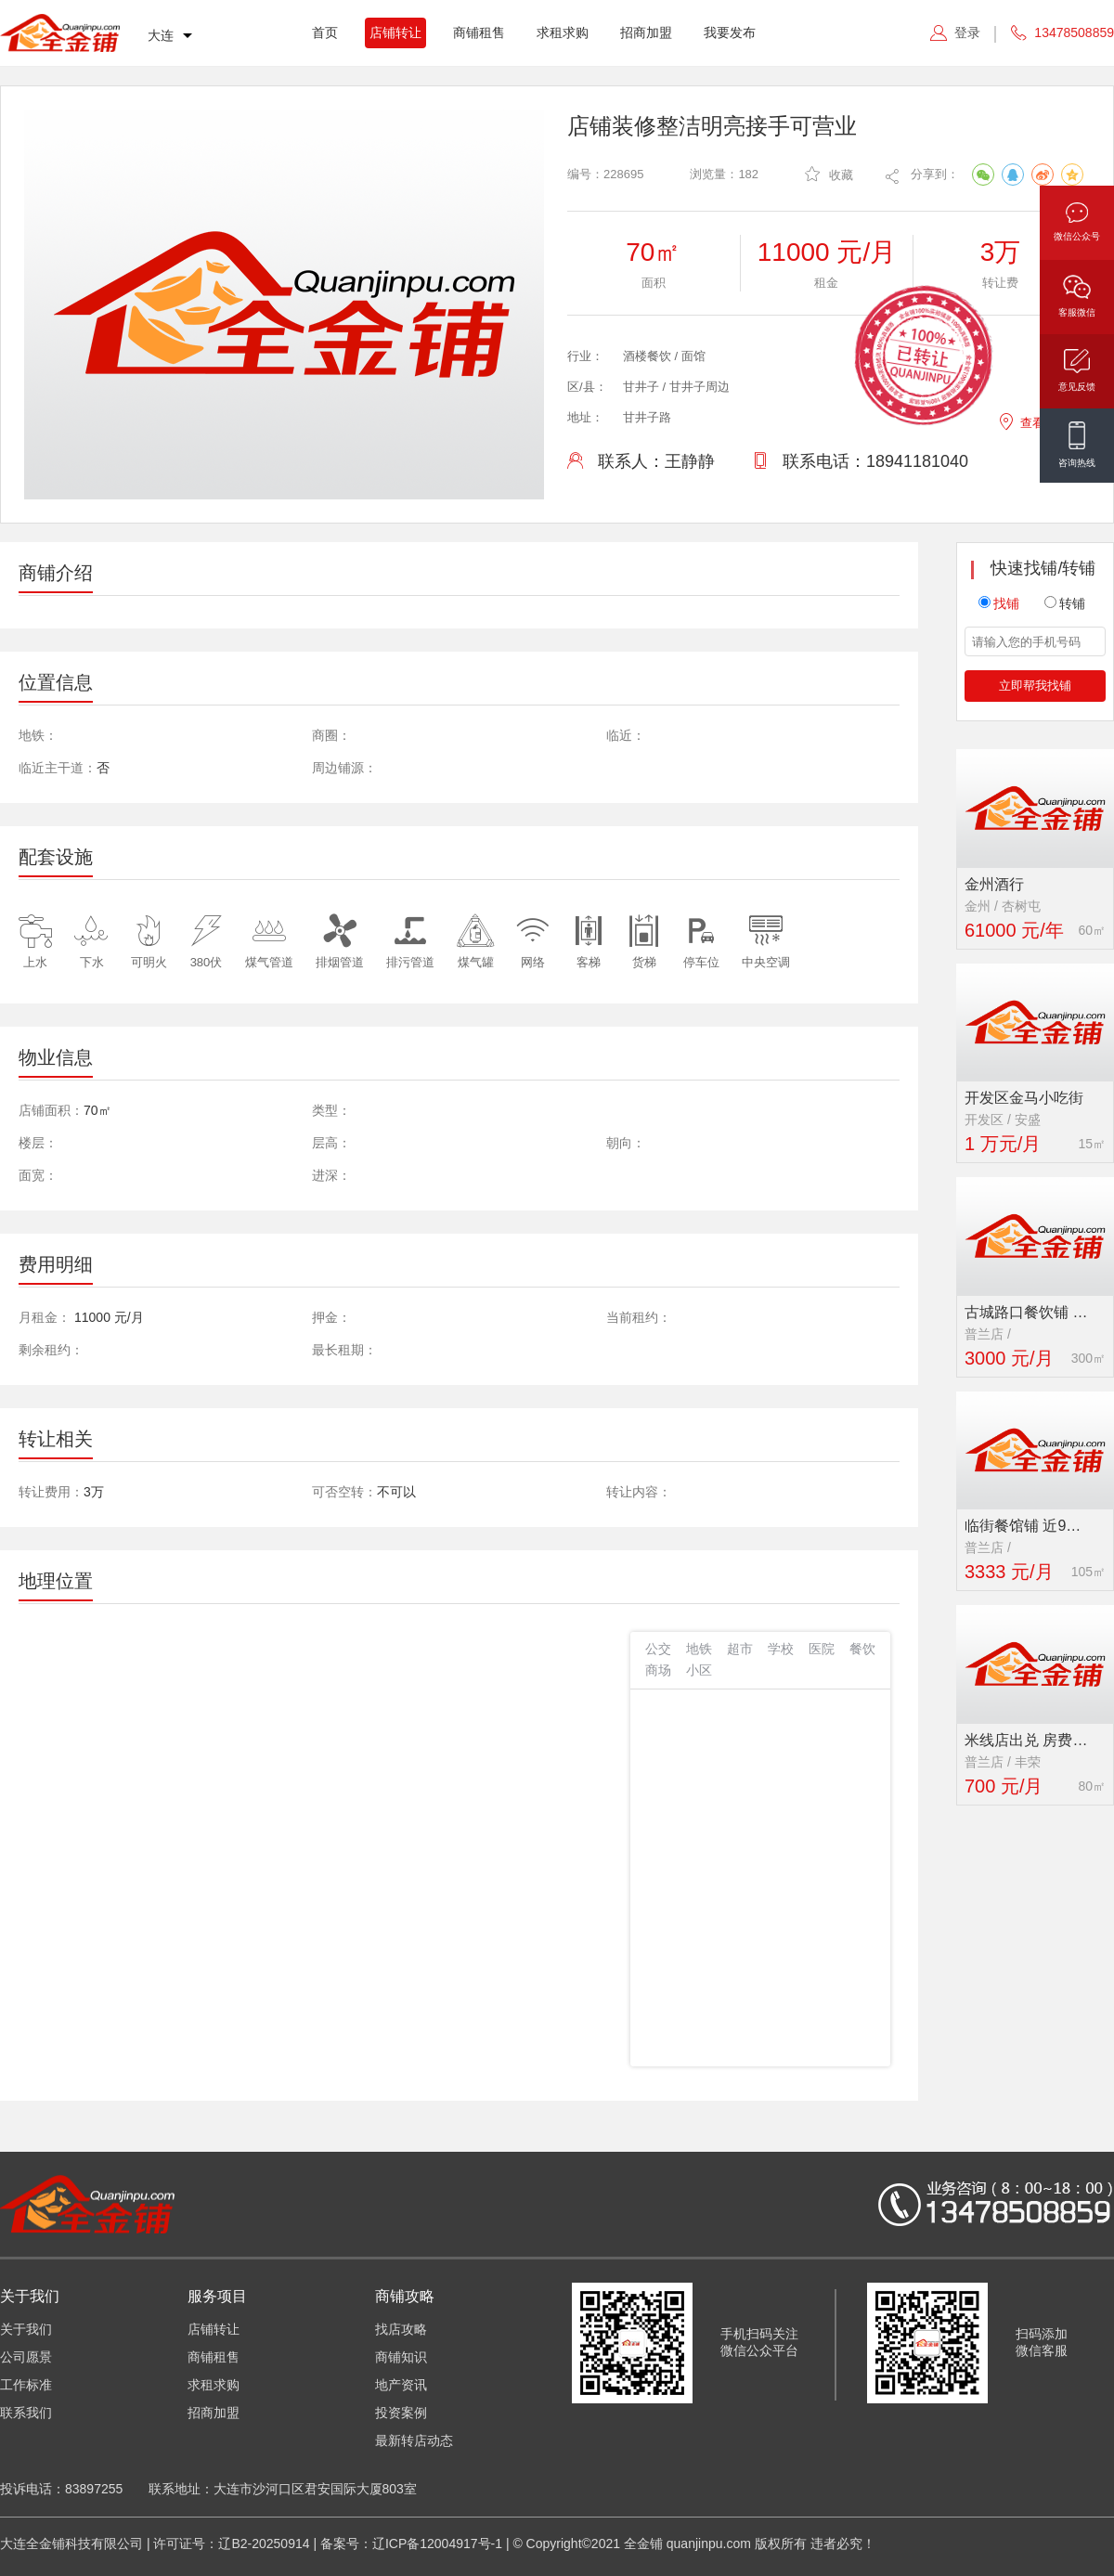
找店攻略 (401, 2329)
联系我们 (26, 2412)
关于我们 (26, 2329)
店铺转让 (395, 32)
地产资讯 (401, 2384)
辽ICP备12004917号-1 (437, 2543)
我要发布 (730, 32)
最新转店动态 (414, 2440)
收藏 (829, 174)
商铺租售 (479, 32)
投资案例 (401, 2412)
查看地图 (1033, 420)
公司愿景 (26, 2356)
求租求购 (563, 32)
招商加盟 (646, 32)
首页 (325, 32)
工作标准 (26, 2384)
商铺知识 (401, 2356)
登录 (967, 32)
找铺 (998, 603)
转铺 (1064, 603)
